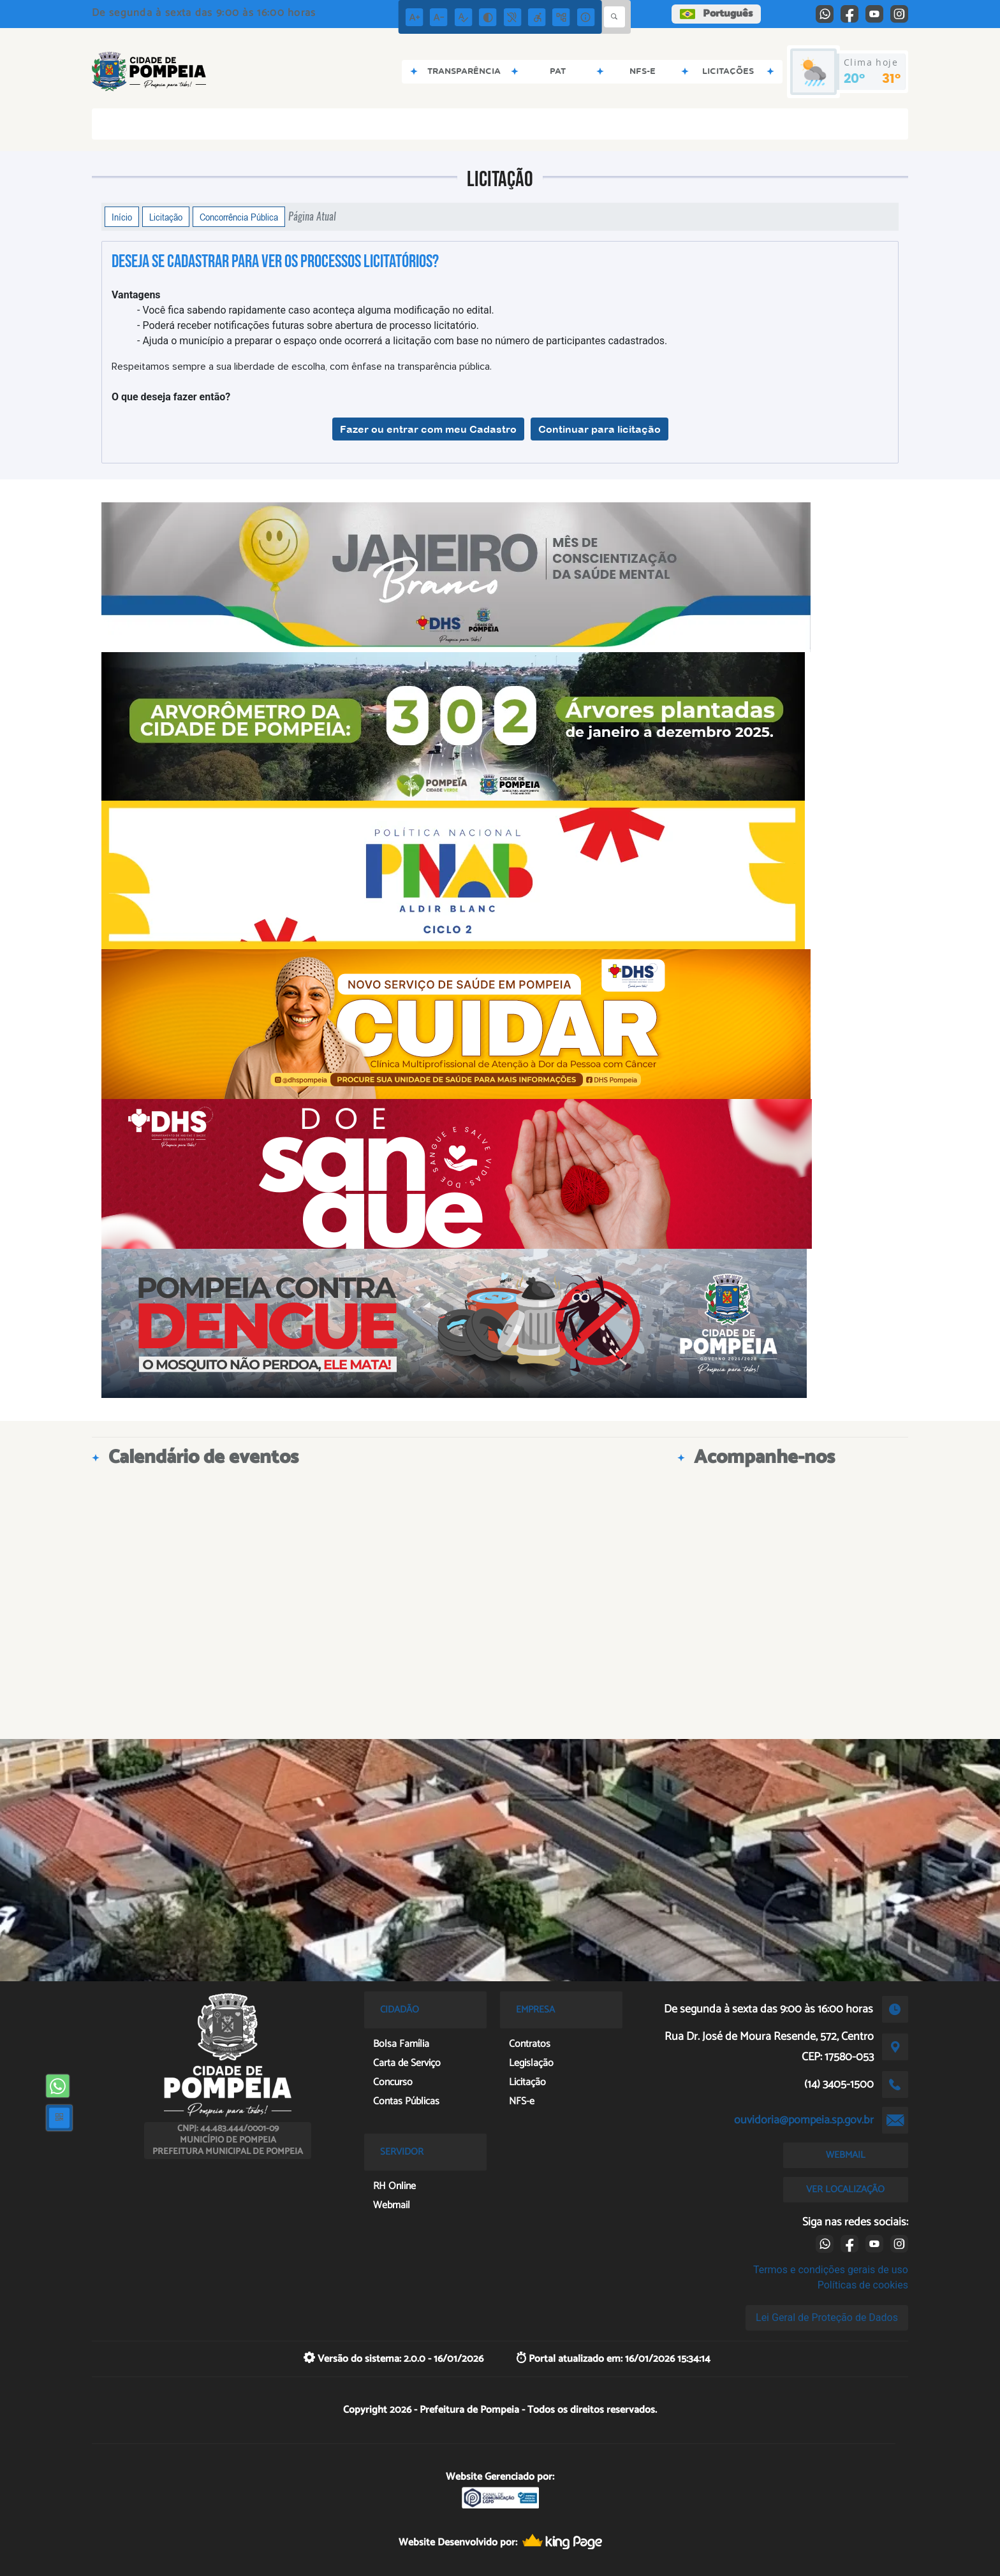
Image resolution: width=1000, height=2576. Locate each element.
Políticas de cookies (863, 2285)
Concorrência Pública (239, 216)
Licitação (165, 216)
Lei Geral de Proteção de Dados (827, 2317)
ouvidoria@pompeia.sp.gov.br (804, 2120)
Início (122, 216)
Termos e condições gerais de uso (830, 2270)
